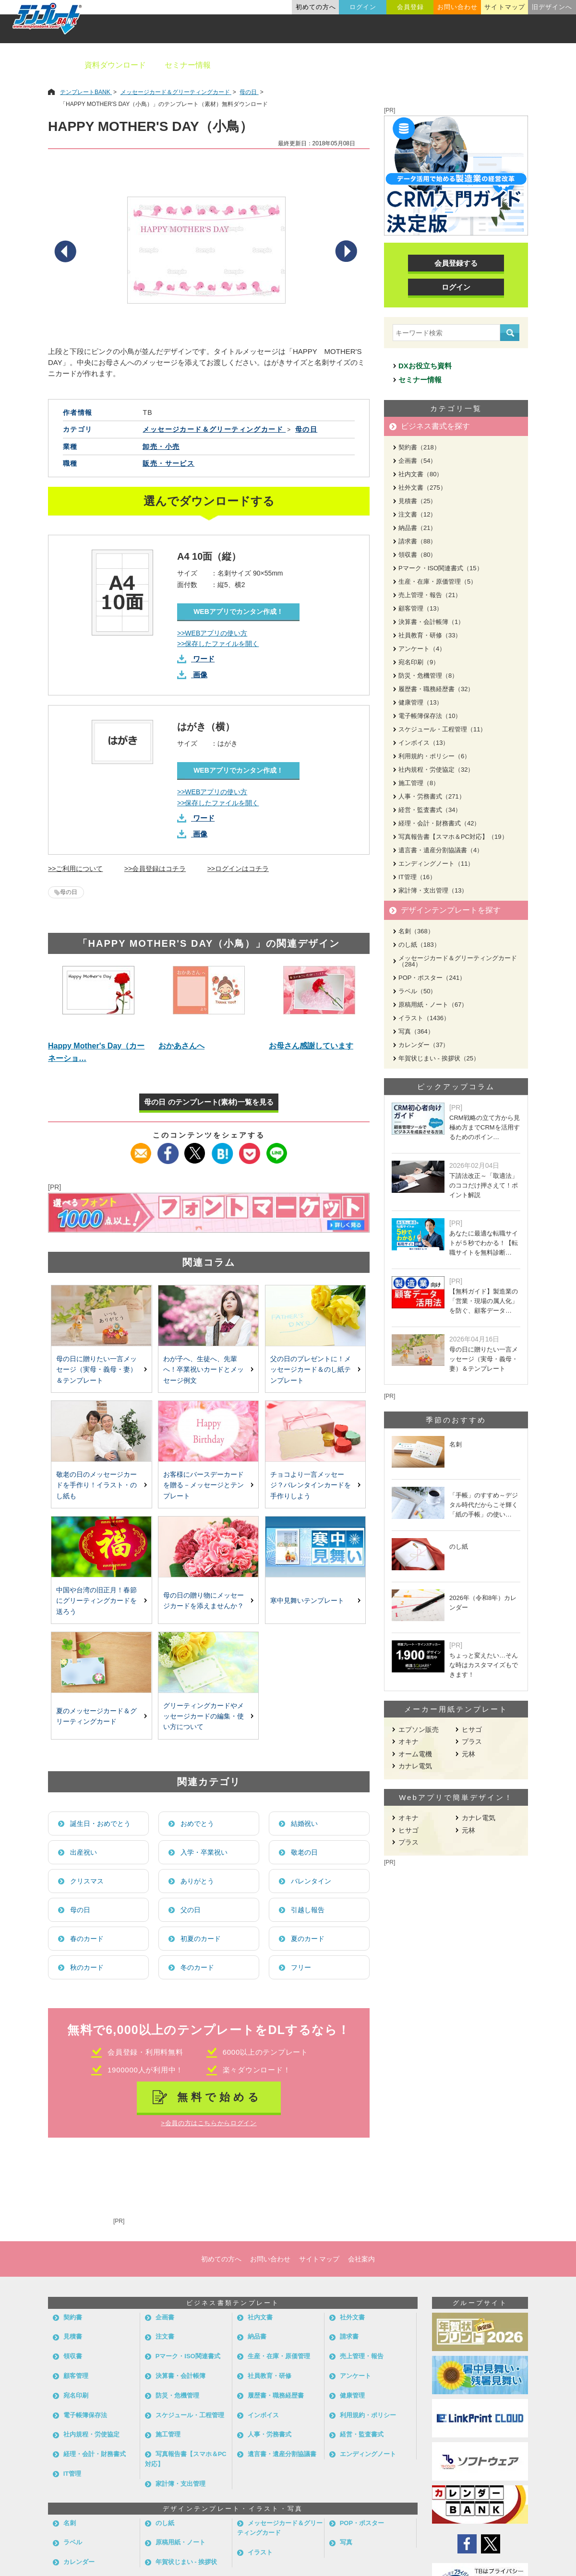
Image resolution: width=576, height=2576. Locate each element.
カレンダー (79, 2561)
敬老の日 (304, 1852)
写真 (346, 2542)
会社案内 (361, 2259)
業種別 (406, 65)
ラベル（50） (417, 991)
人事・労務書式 (269, 2434)
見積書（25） (417, 501)
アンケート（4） (421, 649)
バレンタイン (311, 1881)
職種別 (451, 65)
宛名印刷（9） (418, 662)
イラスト (260, 2552)
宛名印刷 (75, 2395)
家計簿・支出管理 (180, 2483)
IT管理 (72, 2473)
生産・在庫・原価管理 (279, 2356)
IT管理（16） (417, 877)
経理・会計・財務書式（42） (439, 823)
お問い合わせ (457, 7)
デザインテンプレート (335, 65)
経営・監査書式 (362, 2434)
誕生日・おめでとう (100, 1823)
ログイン (362, 7)
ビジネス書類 (253, 65)
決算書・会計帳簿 (180, 2375)
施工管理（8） (418, 783)
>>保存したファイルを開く (218, 643)
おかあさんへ (181, 1046)
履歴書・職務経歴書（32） (436, 689)
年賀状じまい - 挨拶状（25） (439, 1058)
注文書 (165, 2336)
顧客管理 (75, 2375)
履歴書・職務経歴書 (276, 2395)
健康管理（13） (420, 702)
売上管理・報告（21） (429, 595)
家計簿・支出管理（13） (433, 890)
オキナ (408, 1741)
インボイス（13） (423, 743)
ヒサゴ (472, 1729)
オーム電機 (415, 1754)
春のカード (87, 1938)
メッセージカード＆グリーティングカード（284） (457, 961)
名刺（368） (416, 931)
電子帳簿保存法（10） (429, 716)
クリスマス (87, 1881)
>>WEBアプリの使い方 (212, 633)
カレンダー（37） (423, 1045)
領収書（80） (417, 555)
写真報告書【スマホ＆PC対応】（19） (453, 837)
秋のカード (87, 1967)
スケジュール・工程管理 (190, 2415)
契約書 (72, 2317)
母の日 (68, 892)
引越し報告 (307, 1910)
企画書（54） (417, 461)
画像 (200, 674)
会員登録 (410, 7)
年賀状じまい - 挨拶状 (186, 2561)
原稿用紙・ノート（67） (433, 1004)
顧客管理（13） (420, 608)
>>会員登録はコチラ (155, 868)
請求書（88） (417, 541)
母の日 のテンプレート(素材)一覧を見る (208, 1102)
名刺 (69, 2523)
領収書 (72, 2356)
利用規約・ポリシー (368, 2415)
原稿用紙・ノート (180, 2542)
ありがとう (197, 1881)
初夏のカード (200, 1938)
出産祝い (83, 1852)
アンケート (355, 2375)
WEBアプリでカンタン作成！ (238, 611)
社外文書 (352, 2317)
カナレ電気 (415, 1766)
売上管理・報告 (362, 2356)
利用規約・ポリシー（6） (434, 756)
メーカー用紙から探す (522, 65)
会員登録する (456, 263)
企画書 (165, 2317)
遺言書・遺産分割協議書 (282, 2454)
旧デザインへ (552, 7)
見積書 (72, 2336)
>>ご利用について (75, 868)
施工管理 (168, 2434)
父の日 (190, 1910)
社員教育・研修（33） (429, 635)
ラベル (72, 2542)
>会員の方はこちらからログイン (208, 2123)
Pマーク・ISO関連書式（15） (440, 568)
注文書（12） (417, 514)
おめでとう (197, 1823)
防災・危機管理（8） (428, 675)
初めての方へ (316, 7)
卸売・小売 (161, 446)
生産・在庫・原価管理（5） (437, 581)
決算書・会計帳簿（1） (431, 622)
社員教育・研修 (269, 2375)
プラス (472, 1741)
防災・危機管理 (177, 2395)
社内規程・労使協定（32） (436, 769)
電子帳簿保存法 (85, 2415)
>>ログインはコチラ (238, 868)
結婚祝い (304, 1823)
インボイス (263, 2415)
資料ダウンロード (115, 65)
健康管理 (352, 2395)
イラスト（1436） (424, 1018)
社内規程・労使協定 (91, 2434)
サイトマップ (504, 7)
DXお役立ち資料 (425, 366)
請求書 (349, 2336)
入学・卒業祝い (204, 1852)
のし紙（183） (419, 944)
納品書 (257, 2336)
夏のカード (307, 1938)
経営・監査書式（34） (429, 810)
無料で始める (219, 2097)
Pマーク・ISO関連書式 (188, 2356)
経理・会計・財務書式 (94, 2454)
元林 (468, 1754)
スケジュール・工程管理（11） (442, 729)
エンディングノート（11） (436, 863)
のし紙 (165, 2523)
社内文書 (260, 2317)
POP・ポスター (362, 2523)
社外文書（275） (422, 487)
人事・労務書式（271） (431, 796)
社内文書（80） (420, 474)
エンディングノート (368, 2454)
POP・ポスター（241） (432, 978)
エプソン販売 (418, 1729)
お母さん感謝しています (311, 1046)
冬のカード (197, 1967)
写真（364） (416, 1031)
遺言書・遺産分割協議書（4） (440, 850)
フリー (301, 1967)
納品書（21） (417, 528)
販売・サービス (168, 463)
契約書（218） (419, 447)
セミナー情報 (188, 65)
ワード (204, 659)
